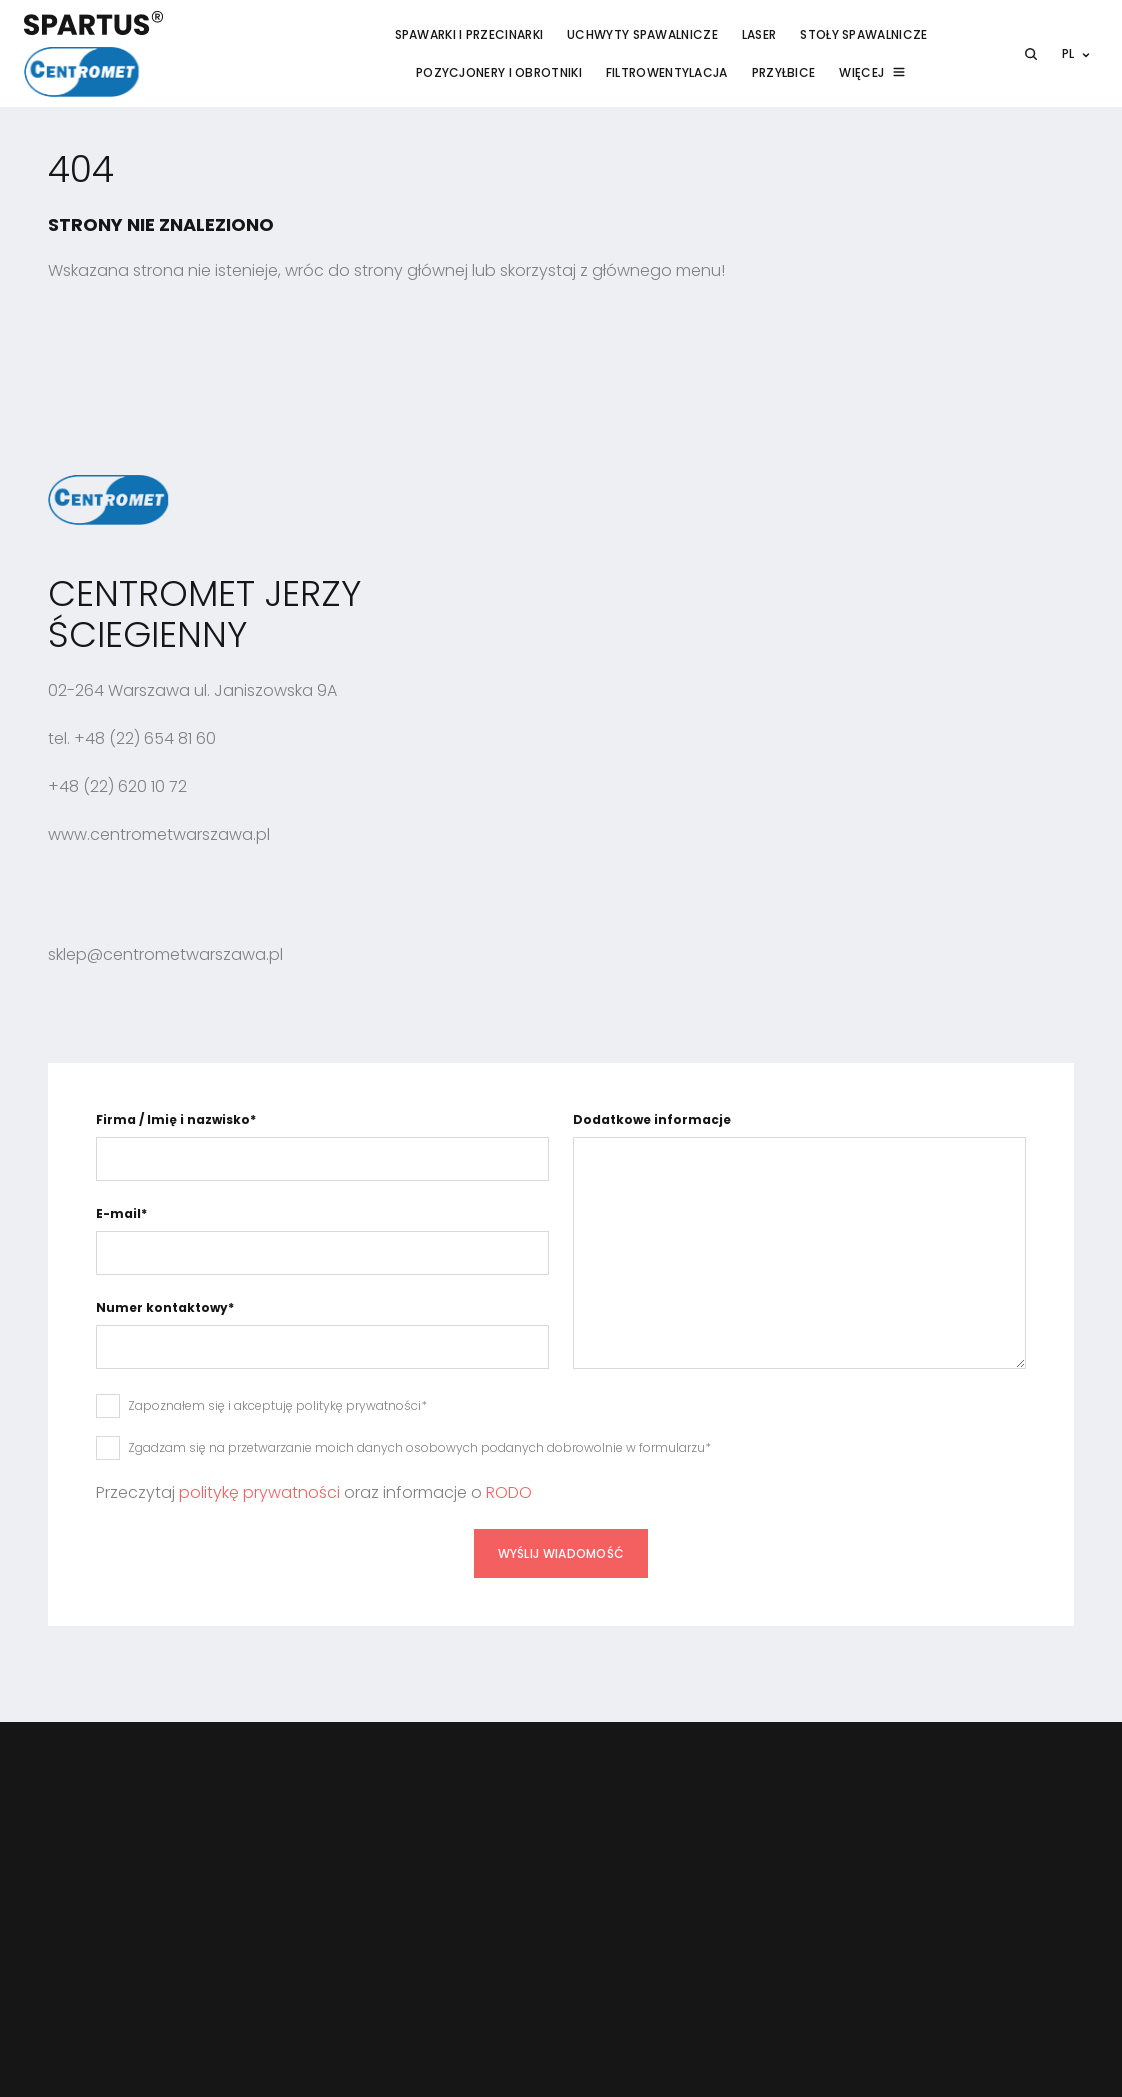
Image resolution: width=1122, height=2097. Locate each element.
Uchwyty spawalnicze (642, 34)
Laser (759, 34)
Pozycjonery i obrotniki (499, 72)
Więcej (861, 72)
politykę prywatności (259, 1492)
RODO (509, 1492)
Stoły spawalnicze (863, 34)
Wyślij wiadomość (561, 1553)
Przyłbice (784, 72)
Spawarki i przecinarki (469, 34)
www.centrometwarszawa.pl (159, 834)
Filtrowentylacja (667, 72)
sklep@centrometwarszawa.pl (165, 954)
